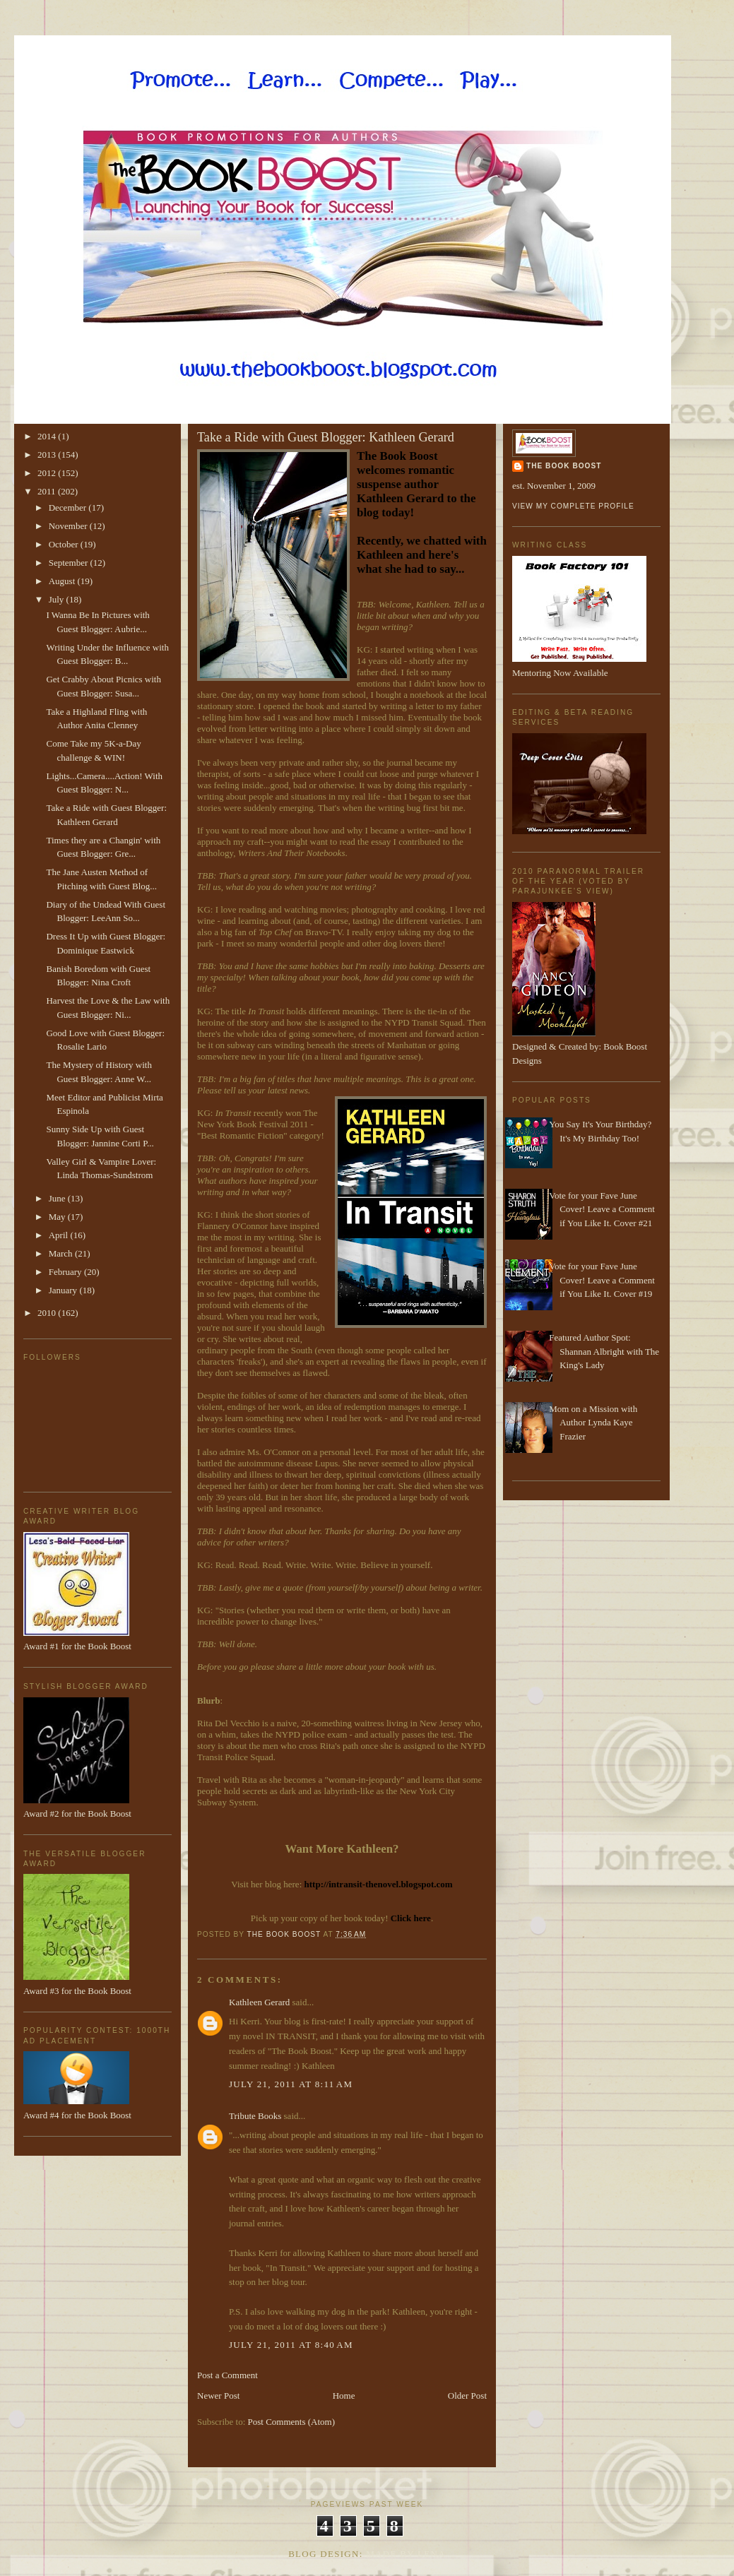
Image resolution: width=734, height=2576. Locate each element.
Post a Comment (227, 2375)
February (66, 1271)
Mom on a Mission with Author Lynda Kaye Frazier (593, 1422)
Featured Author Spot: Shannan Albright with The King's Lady (604, 1351)
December (69, 507)
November (69, 526)
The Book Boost (563, 466)
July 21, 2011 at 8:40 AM (291, 2344)
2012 (47, 473)
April (60, 1235)
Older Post (467, 2395)
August (63, 581)
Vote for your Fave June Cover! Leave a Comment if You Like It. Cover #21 (602, 1209)
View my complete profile (573, 506)
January (64, 1290)
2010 (47, 1312)
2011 (47, 491)
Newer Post (218, 2395)
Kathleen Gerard (259, 2002)
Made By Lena (406, 2553)
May (58, 1216)
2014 (47, 436)
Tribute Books (255, 2116)
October (65, 544)
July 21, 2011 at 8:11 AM (291, 2084)
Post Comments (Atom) (292, 2421)
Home (344, 2395)
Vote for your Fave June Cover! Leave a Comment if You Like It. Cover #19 (602, 1280)
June (58, 1198)
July (57, 599)
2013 (47, 454)
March (62, 1253)
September (69, 562)
